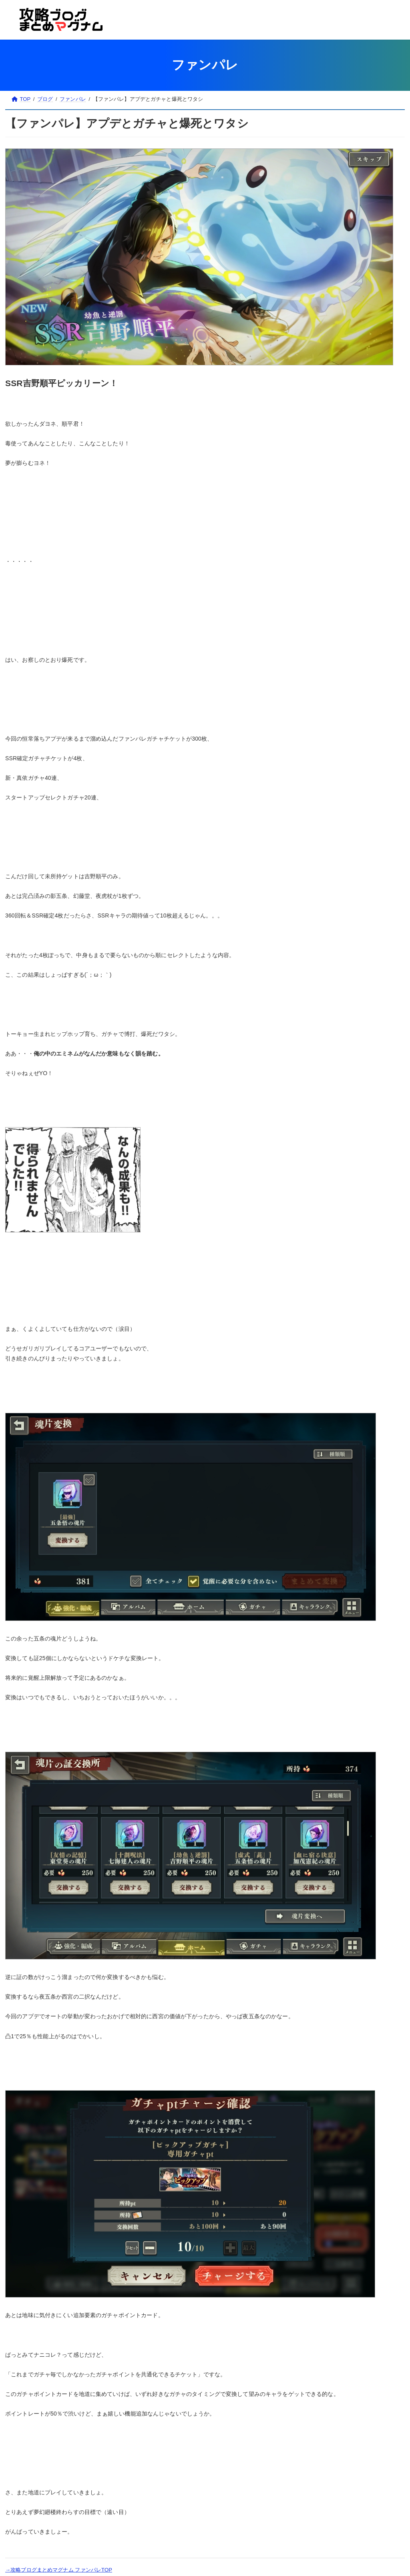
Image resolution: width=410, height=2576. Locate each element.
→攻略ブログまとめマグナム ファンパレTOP (58, 2570)
